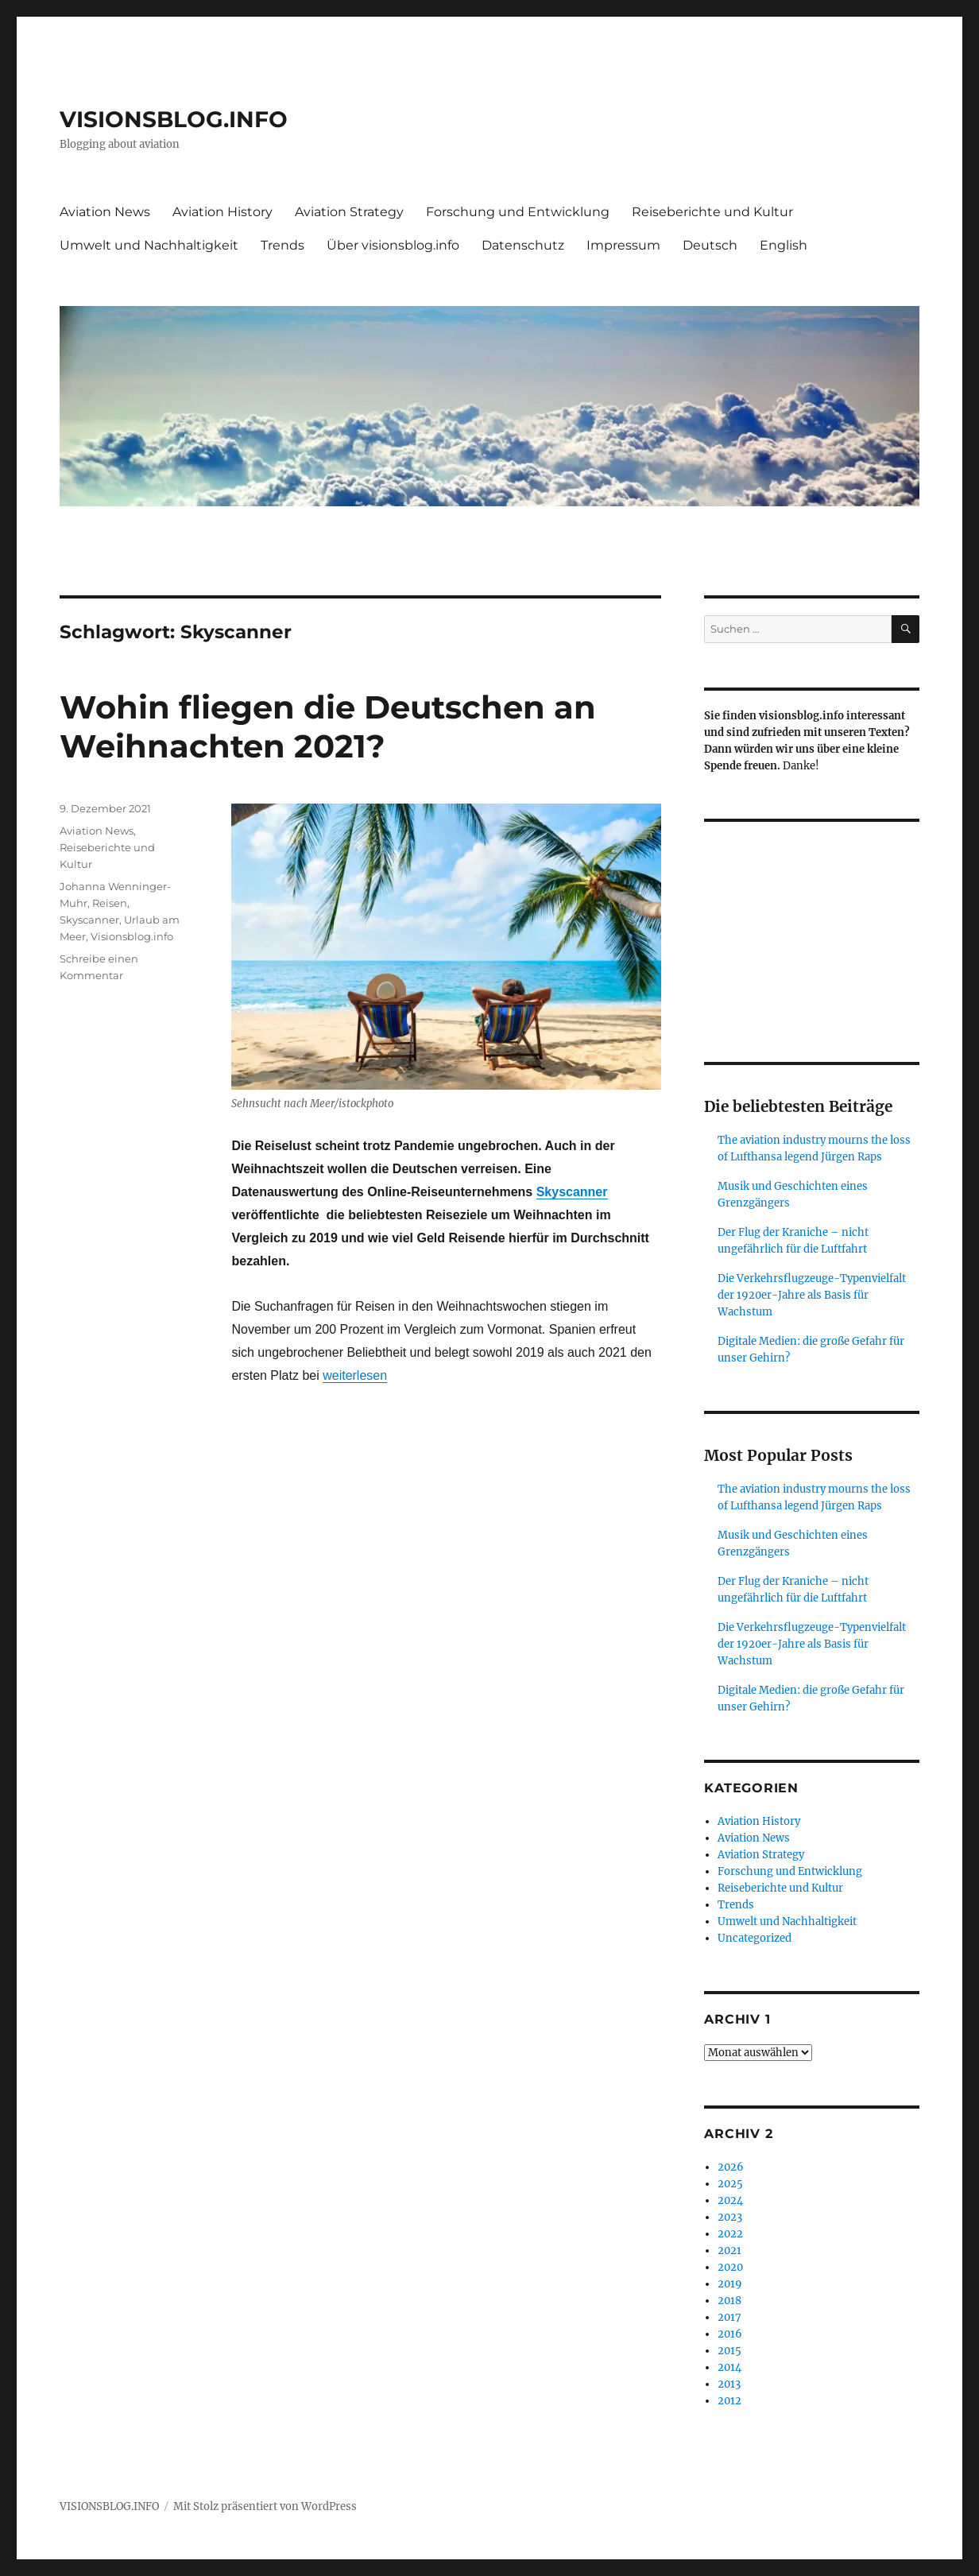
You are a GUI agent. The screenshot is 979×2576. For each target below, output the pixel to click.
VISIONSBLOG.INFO (174, 119)
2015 (729, 2350)
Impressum (623, 245)
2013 (729, 2384)
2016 (730, 2334)
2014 (729, 2367)
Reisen (109, 903)
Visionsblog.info (132, 936)
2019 (730, 2284)
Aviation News (105, 211)
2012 (729, 2400)
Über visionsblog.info (393, 245)
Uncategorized (754, 1938)
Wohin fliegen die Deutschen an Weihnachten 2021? (328, 726)
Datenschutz (523, 245)
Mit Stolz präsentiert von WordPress (265, 2506)
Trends (282, 245)
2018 (729, 2300)
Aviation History (222, 211)
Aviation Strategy (349, 211)
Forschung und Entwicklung (517, 211)
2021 (729, 2250)
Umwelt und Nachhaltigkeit (149, 245)
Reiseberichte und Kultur (712, 211)
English (783, 245)
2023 (730, 2217)
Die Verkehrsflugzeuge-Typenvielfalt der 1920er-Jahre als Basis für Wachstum (812, 1295)
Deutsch (710, 245)
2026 (731, 2167)
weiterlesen (355, 1375)
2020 (730, 2267)
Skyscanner (572, 1192)
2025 (730, 2184)
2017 (729, 2317)
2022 (730, 2234)
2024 (730, 2200)
